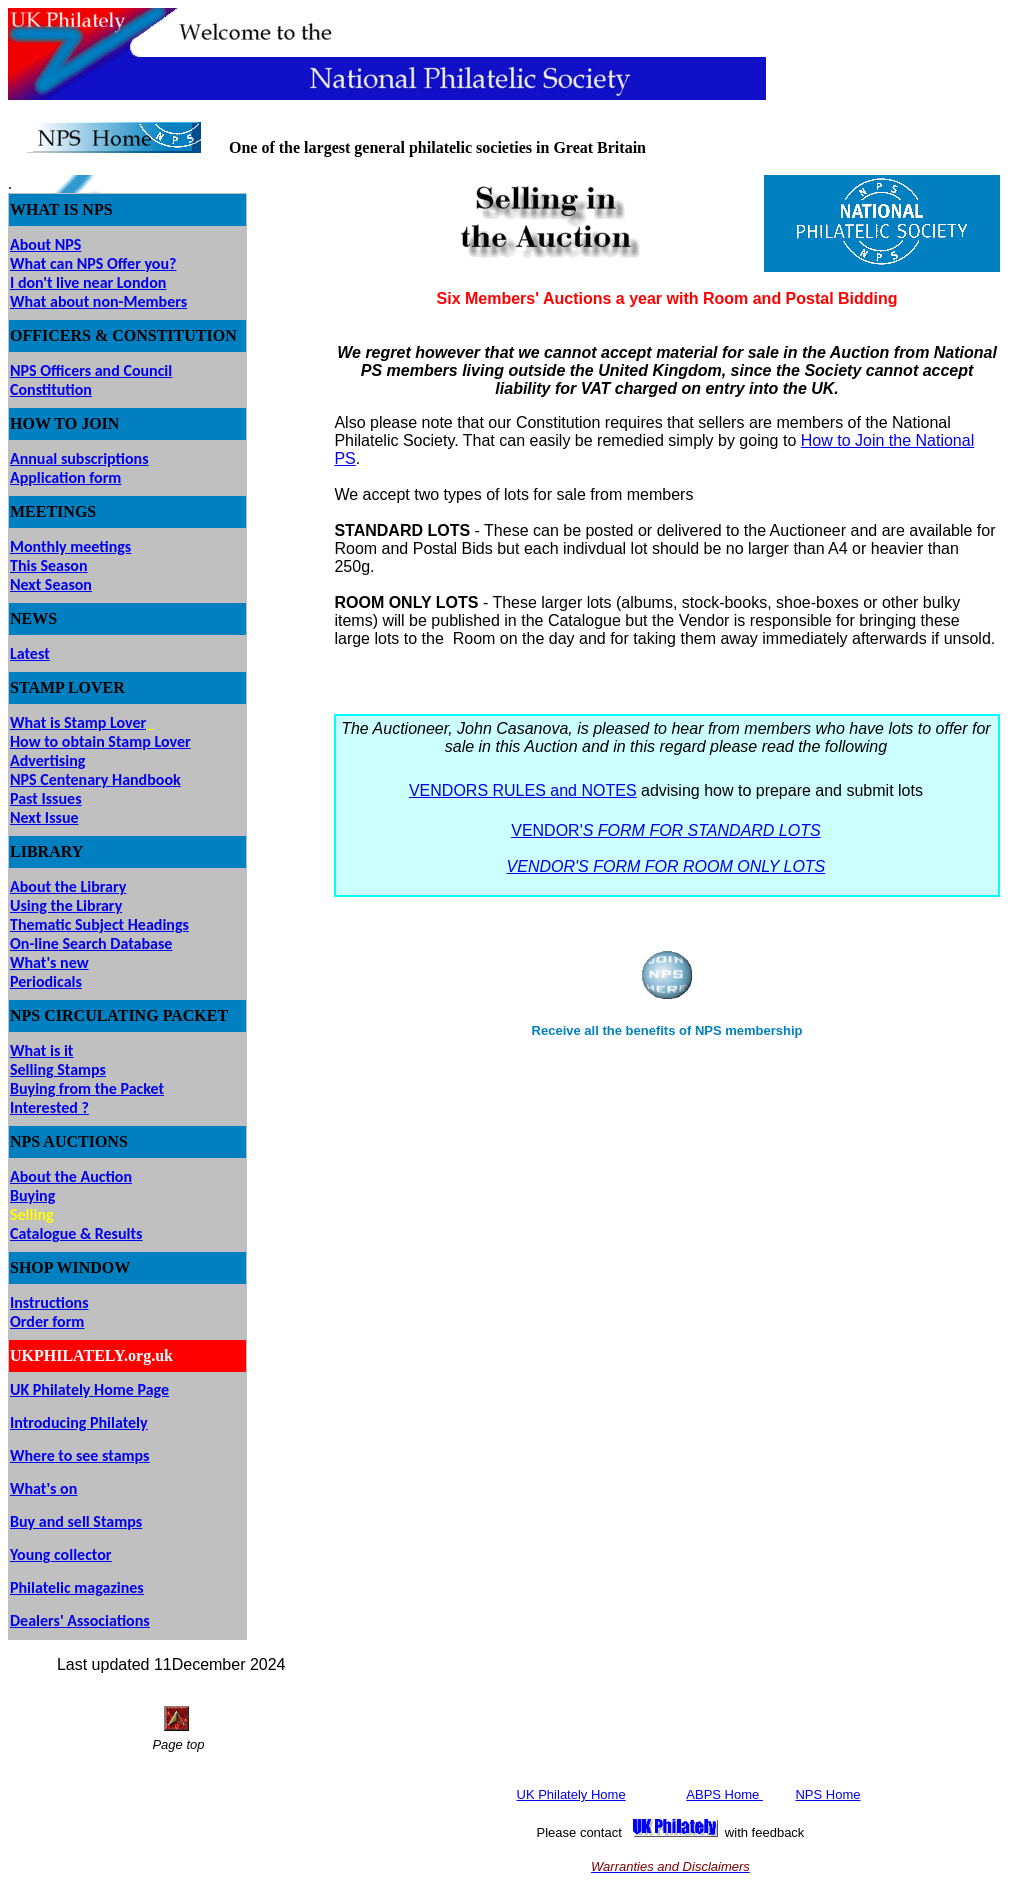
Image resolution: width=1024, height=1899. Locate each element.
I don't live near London (88, 282)
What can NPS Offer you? (93, 263)
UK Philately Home (571, 1794)
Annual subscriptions (79, 458)
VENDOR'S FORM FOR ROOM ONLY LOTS (666, 866)
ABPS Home (724, 1794)
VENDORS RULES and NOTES (523, 790)
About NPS (45, 244)
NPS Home (827, 1794)
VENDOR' (665, 830)
